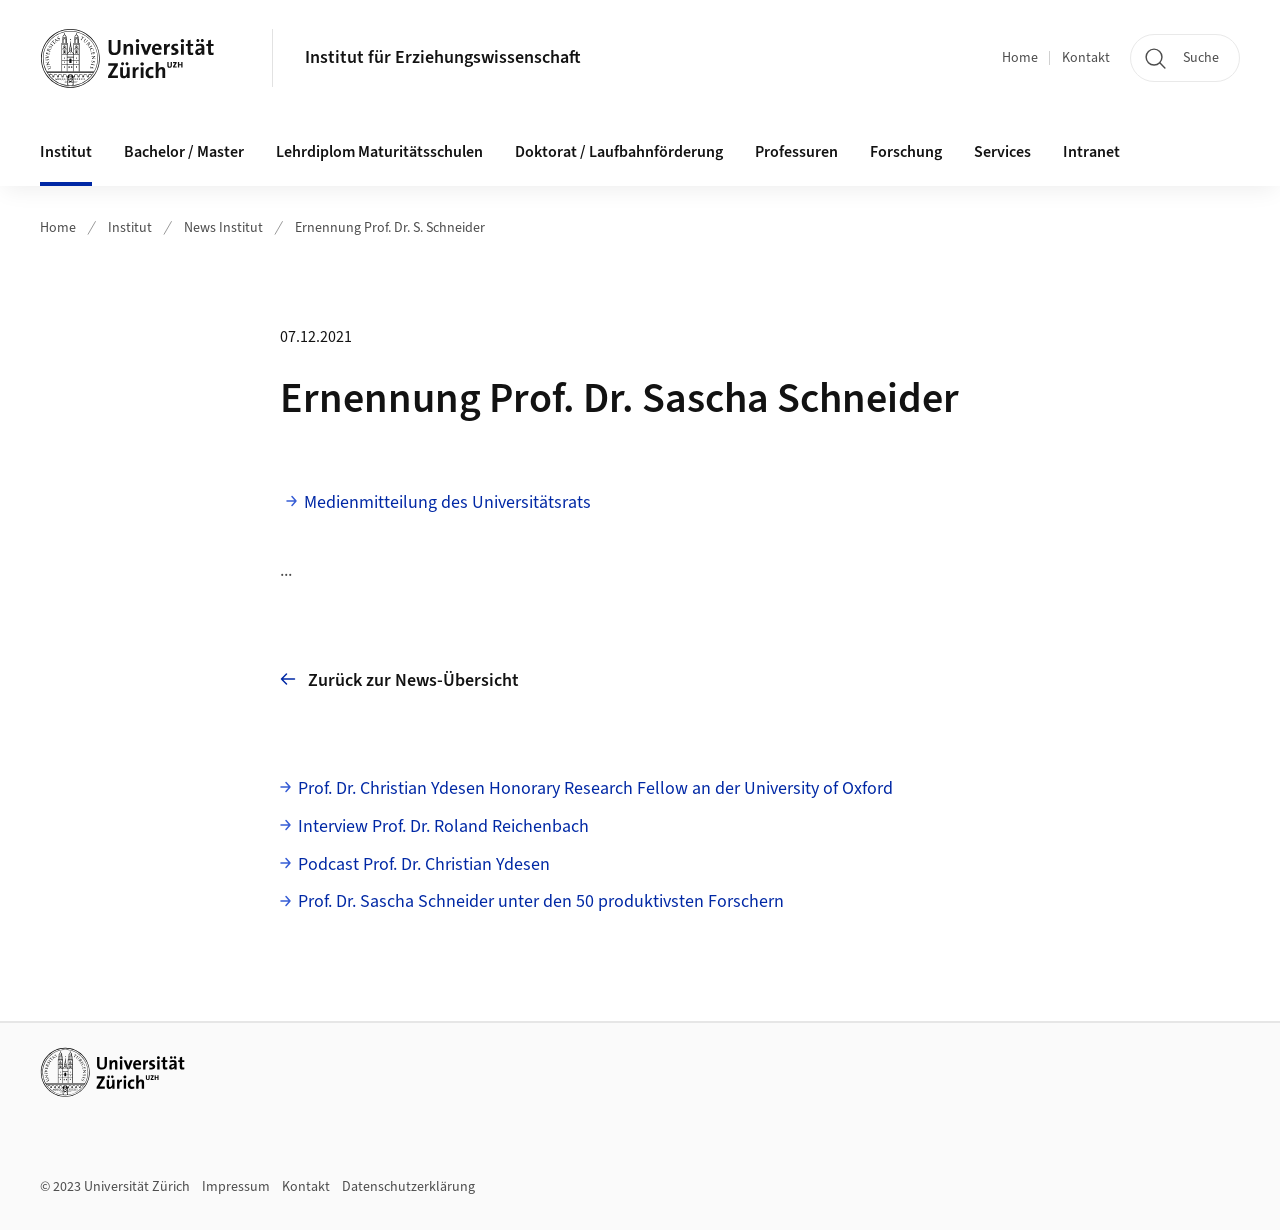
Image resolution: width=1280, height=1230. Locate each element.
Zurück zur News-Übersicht (399, 679)
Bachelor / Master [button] (184, 152)
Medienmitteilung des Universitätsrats (447, 502)
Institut (130, 228)
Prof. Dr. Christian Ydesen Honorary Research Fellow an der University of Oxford (595, 788)
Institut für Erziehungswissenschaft (443, 57)
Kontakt (1086, 58)
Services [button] (1002, 152)
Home (1020, 58)
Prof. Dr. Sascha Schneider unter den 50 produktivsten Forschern (541, 901)
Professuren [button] (796, 152)
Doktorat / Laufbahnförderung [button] (619, 152)
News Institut (223, 228)
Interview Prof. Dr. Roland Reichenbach (443, 826)
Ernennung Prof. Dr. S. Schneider (390, 228)
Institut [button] (66, 152)
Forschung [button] (906, 152)
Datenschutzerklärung (408, 1187)
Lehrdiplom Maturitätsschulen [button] (379, 152)
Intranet (1091, 152)
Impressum (236, 1187)
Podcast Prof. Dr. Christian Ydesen (424, 864)
